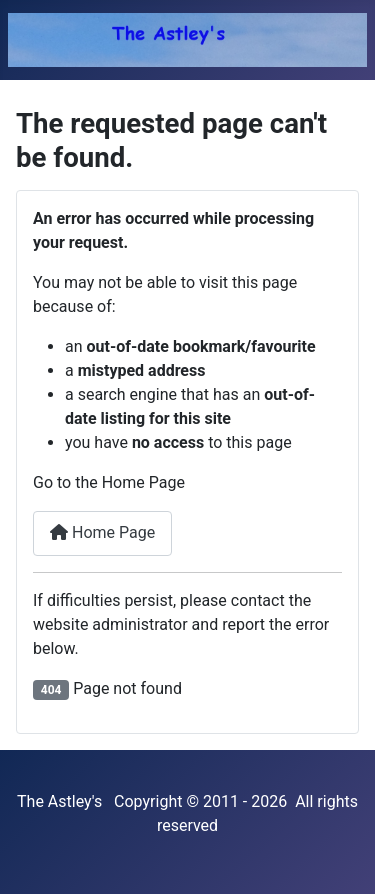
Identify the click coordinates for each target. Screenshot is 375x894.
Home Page (102, 532)
